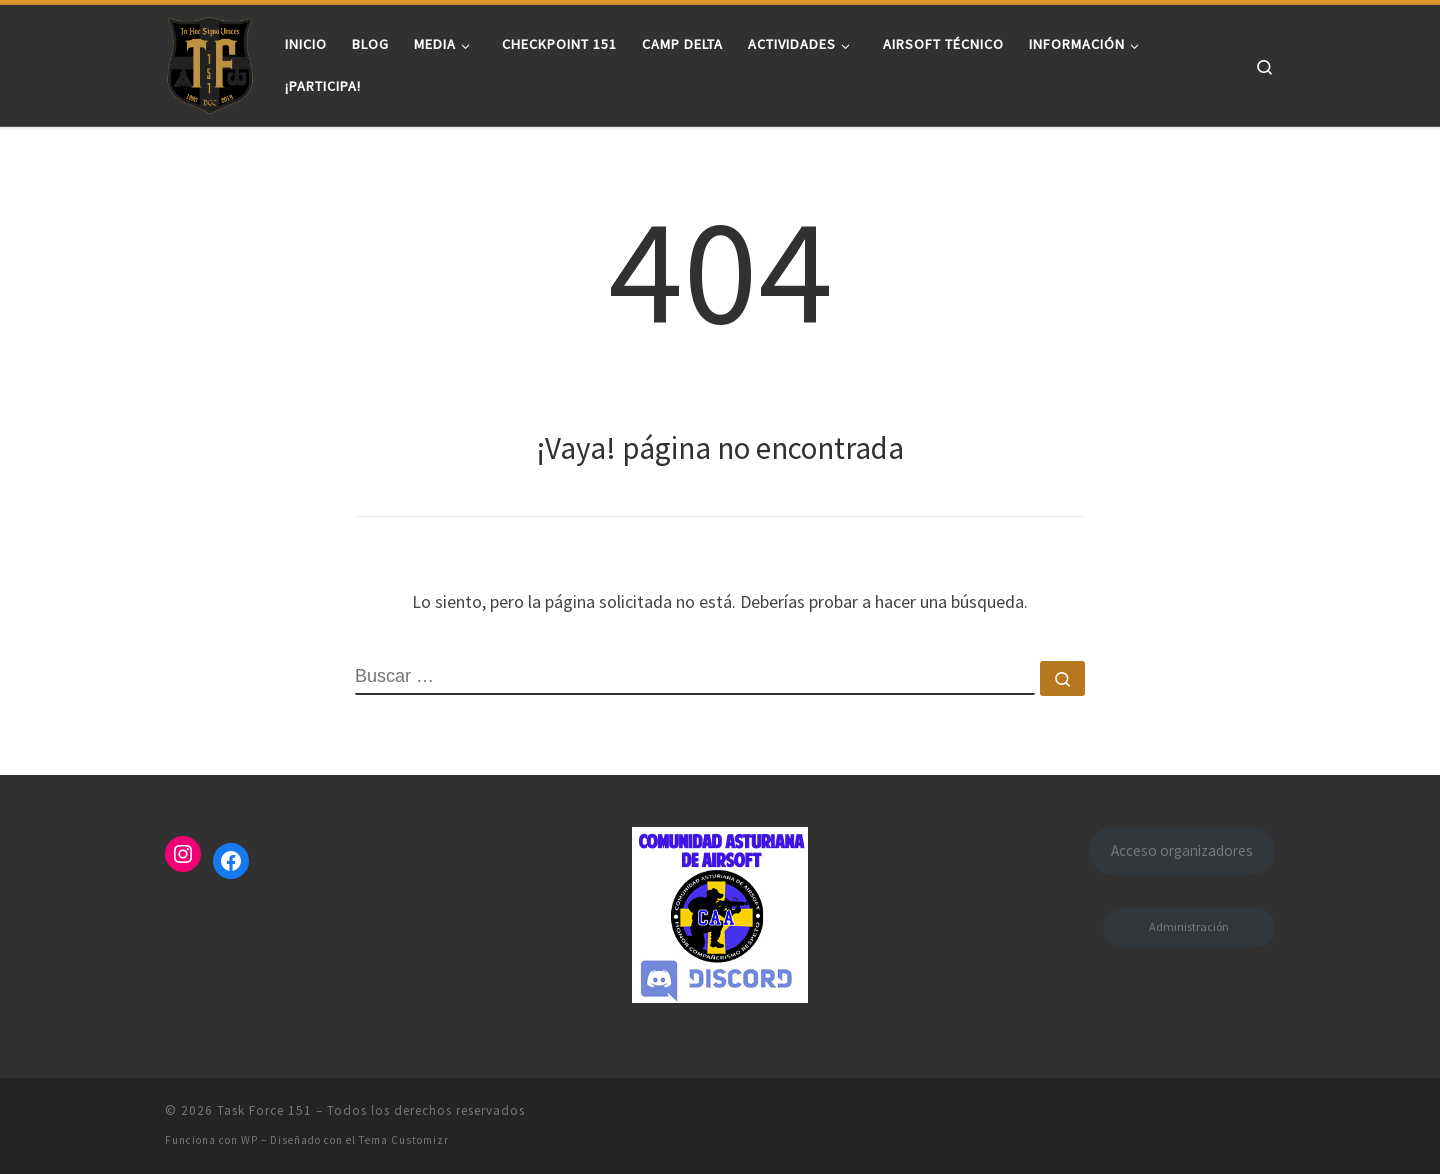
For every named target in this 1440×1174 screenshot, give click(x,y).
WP (249, 1140)
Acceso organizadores (1182, 850)
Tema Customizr (404, 1140)
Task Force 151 (264, 1110)
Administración (1189, 926)
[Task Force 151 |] (210, 61)
